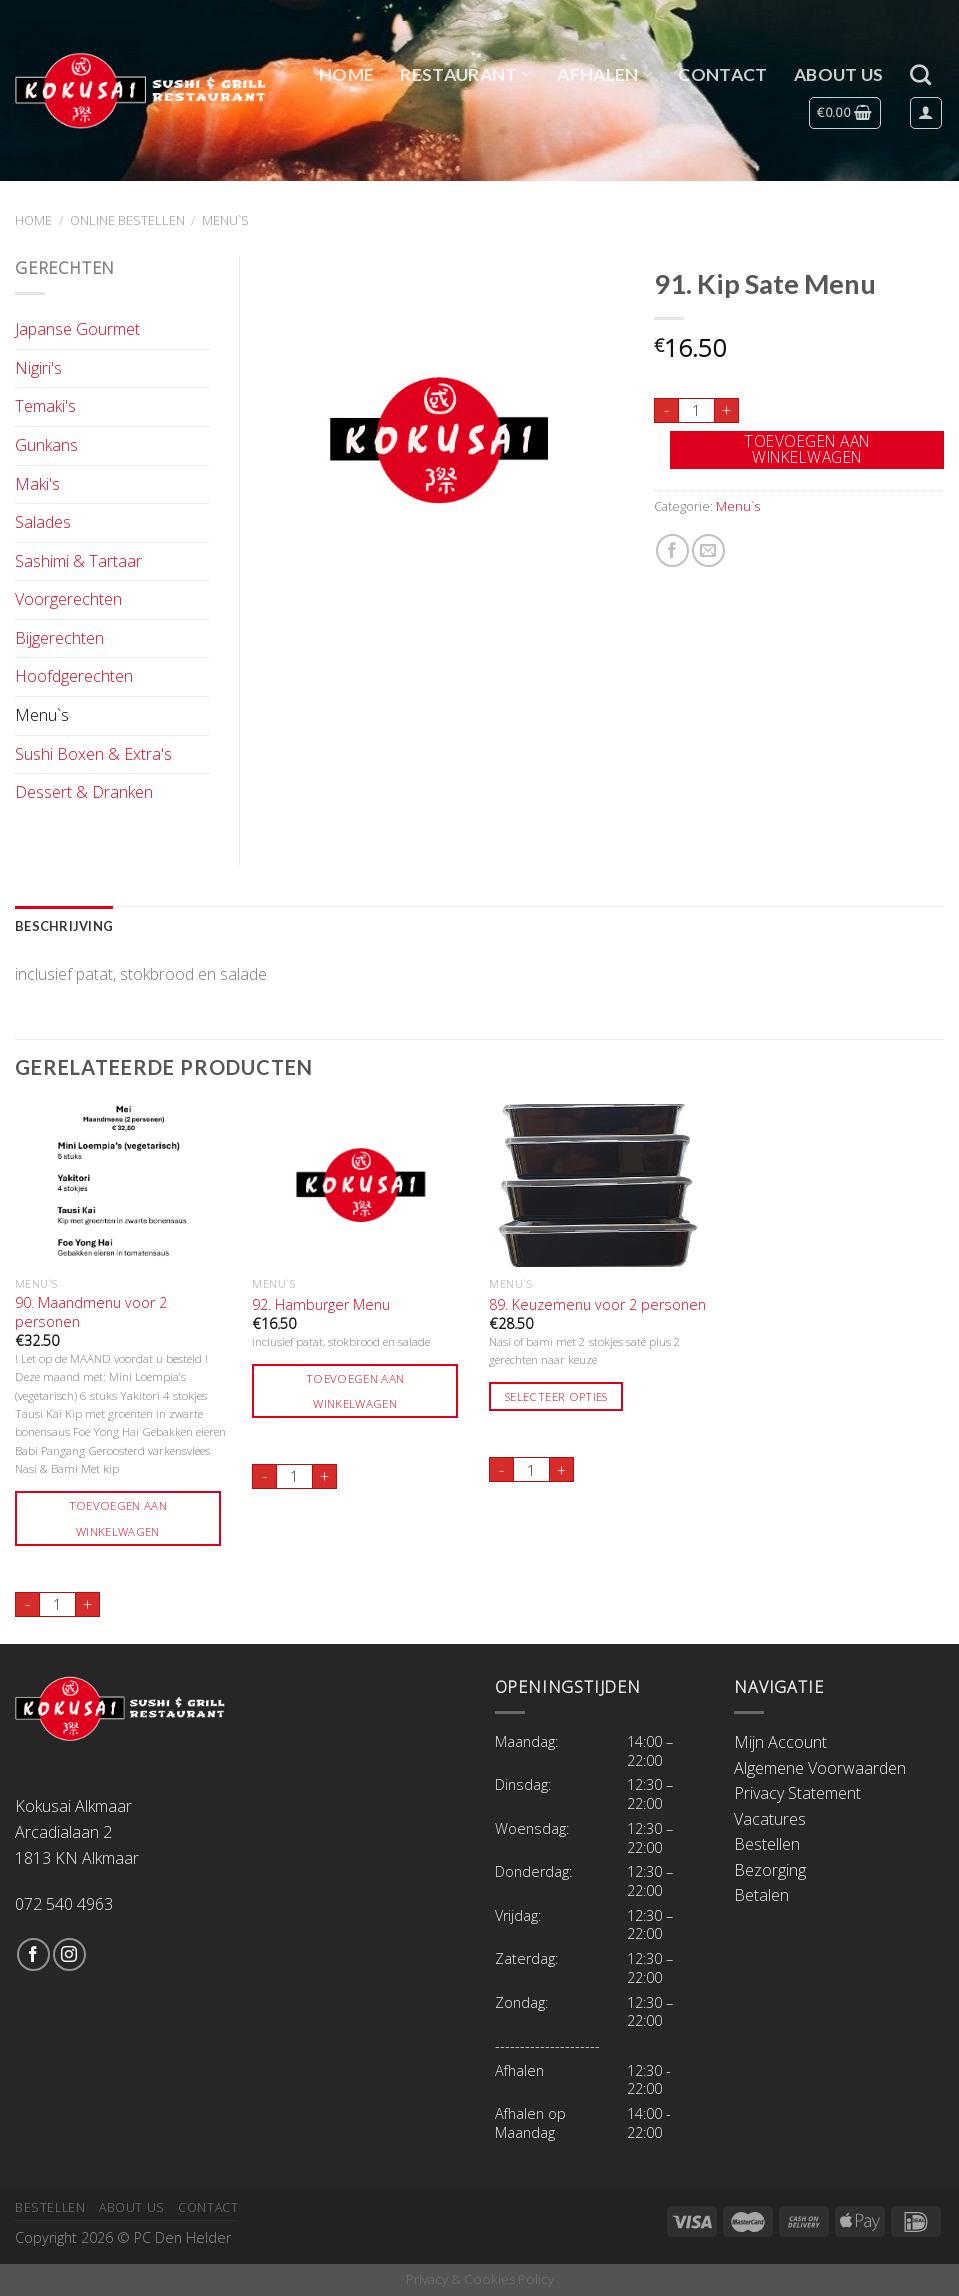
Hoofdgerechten (74, 676)
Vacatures (770, 1819)
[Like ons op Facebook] (33, 1954)
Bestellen (767, 1844)
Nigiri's (38, 368)
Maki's (37, 484)
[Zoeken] (920, 74)
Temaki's (45, 406)
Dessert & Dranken (84, 792)
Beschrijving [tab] (64, 926)
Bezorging (770, 1870)
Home (346, 74)
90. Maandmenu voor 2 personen (91, 1312)
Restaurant (465, 74)
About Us (839, 74)
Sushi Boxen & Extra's (93, 754)
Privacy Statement (797, 1793)
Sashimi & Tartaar (78, 561)
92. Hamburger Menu (321, 1305)
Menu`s (225, 220)
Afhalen (604, 74)
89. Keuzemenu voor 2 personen (597, 1305)
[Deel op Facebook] (672, 550)
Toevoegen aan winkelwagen (806, 449)
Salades (43, 522)
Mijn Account (780, 1742)
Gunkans (46, 445)
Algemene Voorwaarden (820, 1768)
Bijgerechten (59, 638)
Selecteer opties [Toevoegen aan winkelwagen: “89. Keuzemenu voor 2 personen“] (556, 1396)
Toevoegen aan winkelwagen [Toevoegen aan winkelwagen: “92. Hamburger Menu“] (355, 1391)
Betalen (761, 1895)
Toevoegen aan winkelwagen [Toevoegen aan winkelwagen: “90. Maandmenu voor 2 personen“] (118, 1518)
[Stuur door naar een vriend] (708, 550)
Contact (722, 74)
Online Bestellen (127, 220)
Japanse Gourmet (77, 329)
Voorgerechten (68, 599)
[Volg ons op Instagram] (69, 1954)
